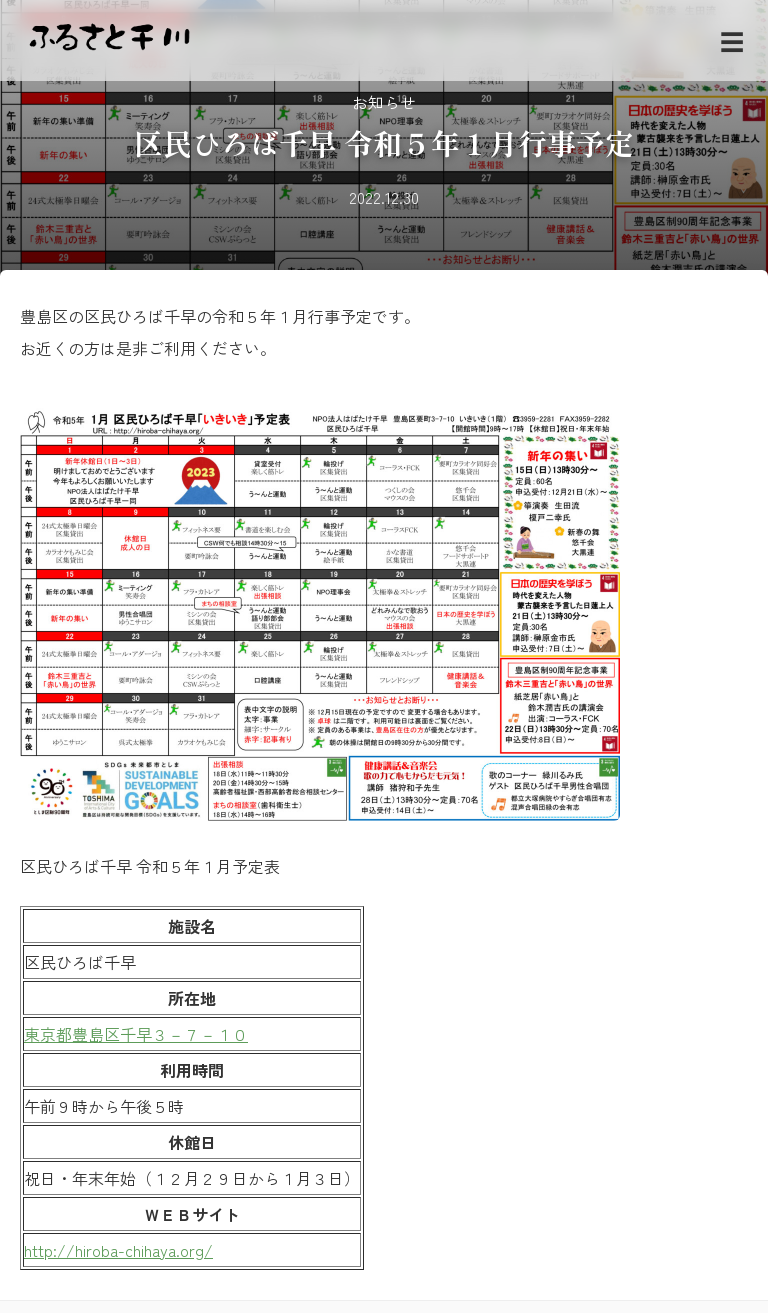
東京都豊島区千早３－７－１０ (136, 1034)
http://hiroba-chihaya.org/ (118, 1250)
